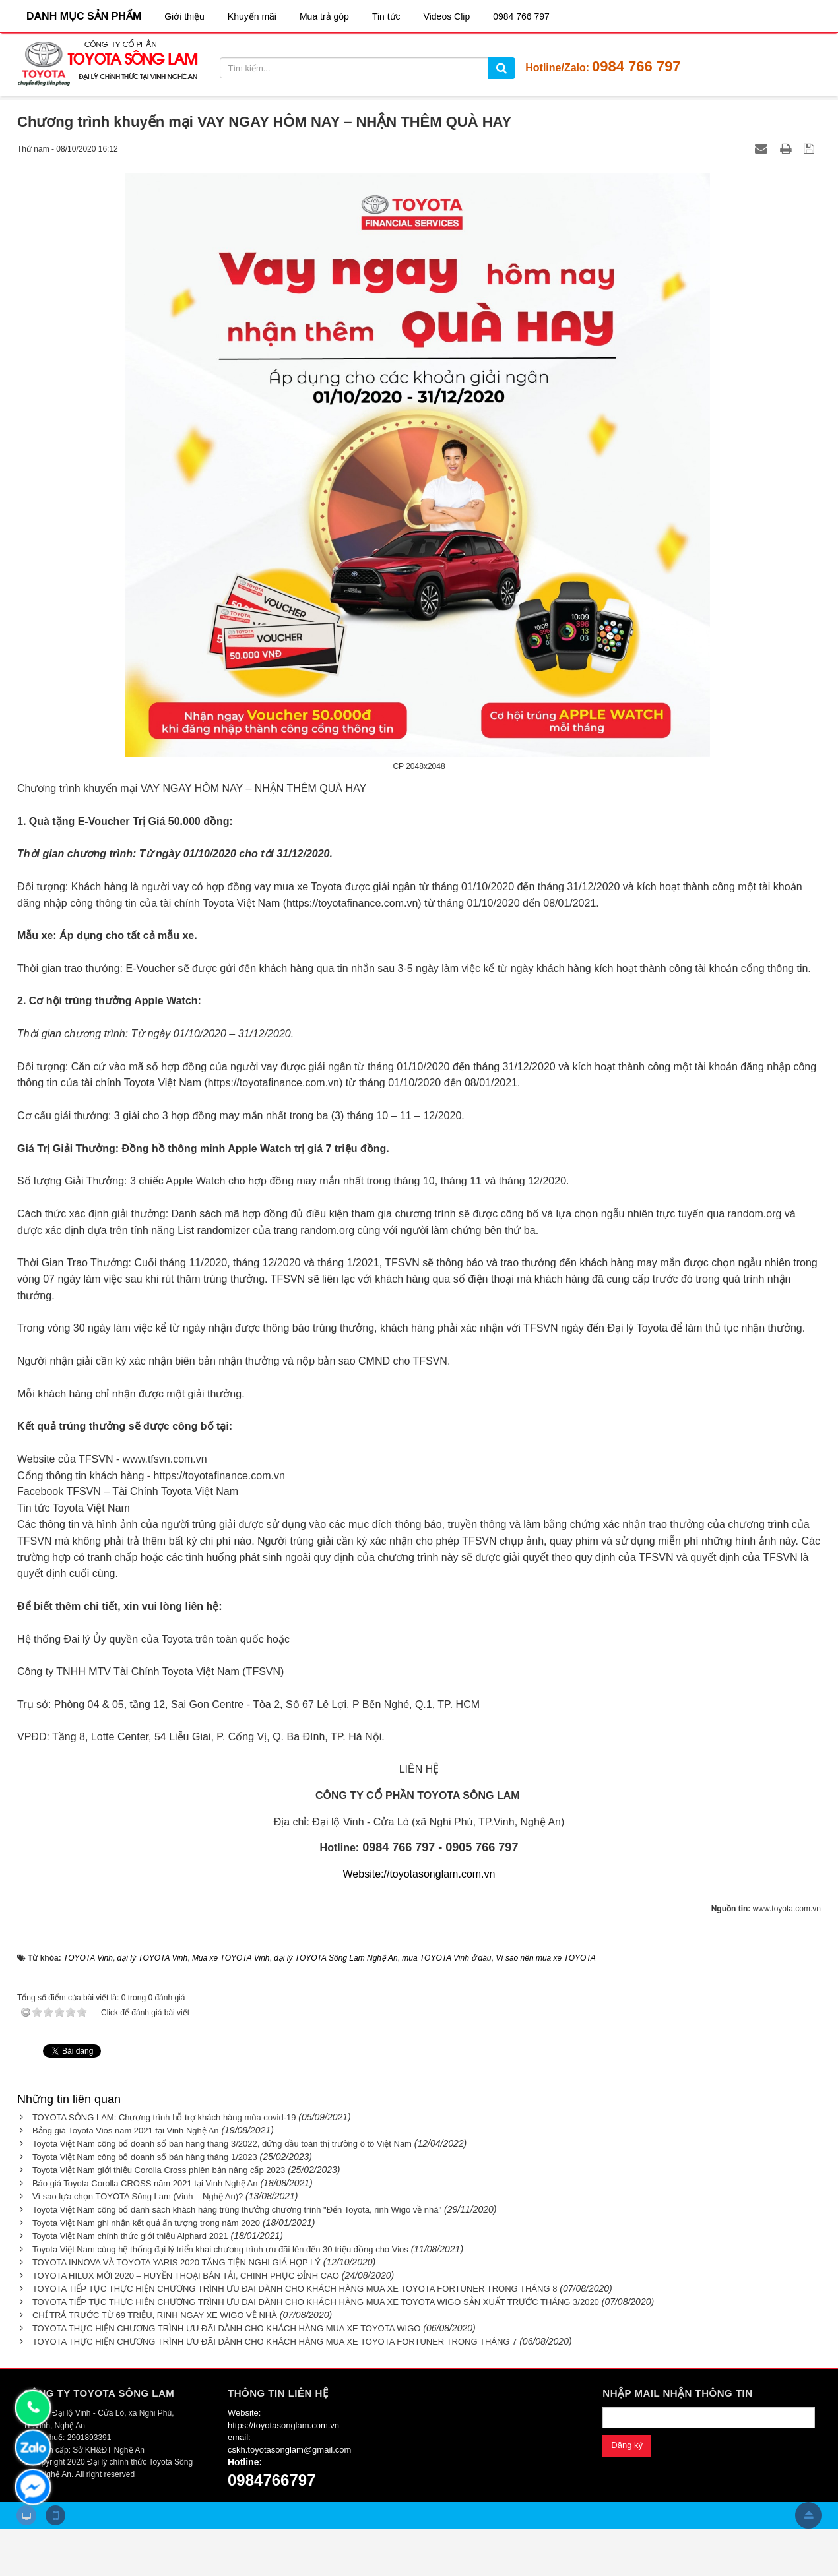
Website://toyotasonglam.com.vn (419, 1874)
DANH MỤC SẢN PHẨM (83, 16)
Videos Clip (447, 16)
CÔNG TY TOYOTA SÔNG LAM (98, 2393)
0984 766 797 (521, 16)
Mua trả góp (324, 16)
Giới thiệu (184, 16)
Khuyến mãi (252, 16)
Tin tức (386, 16)
